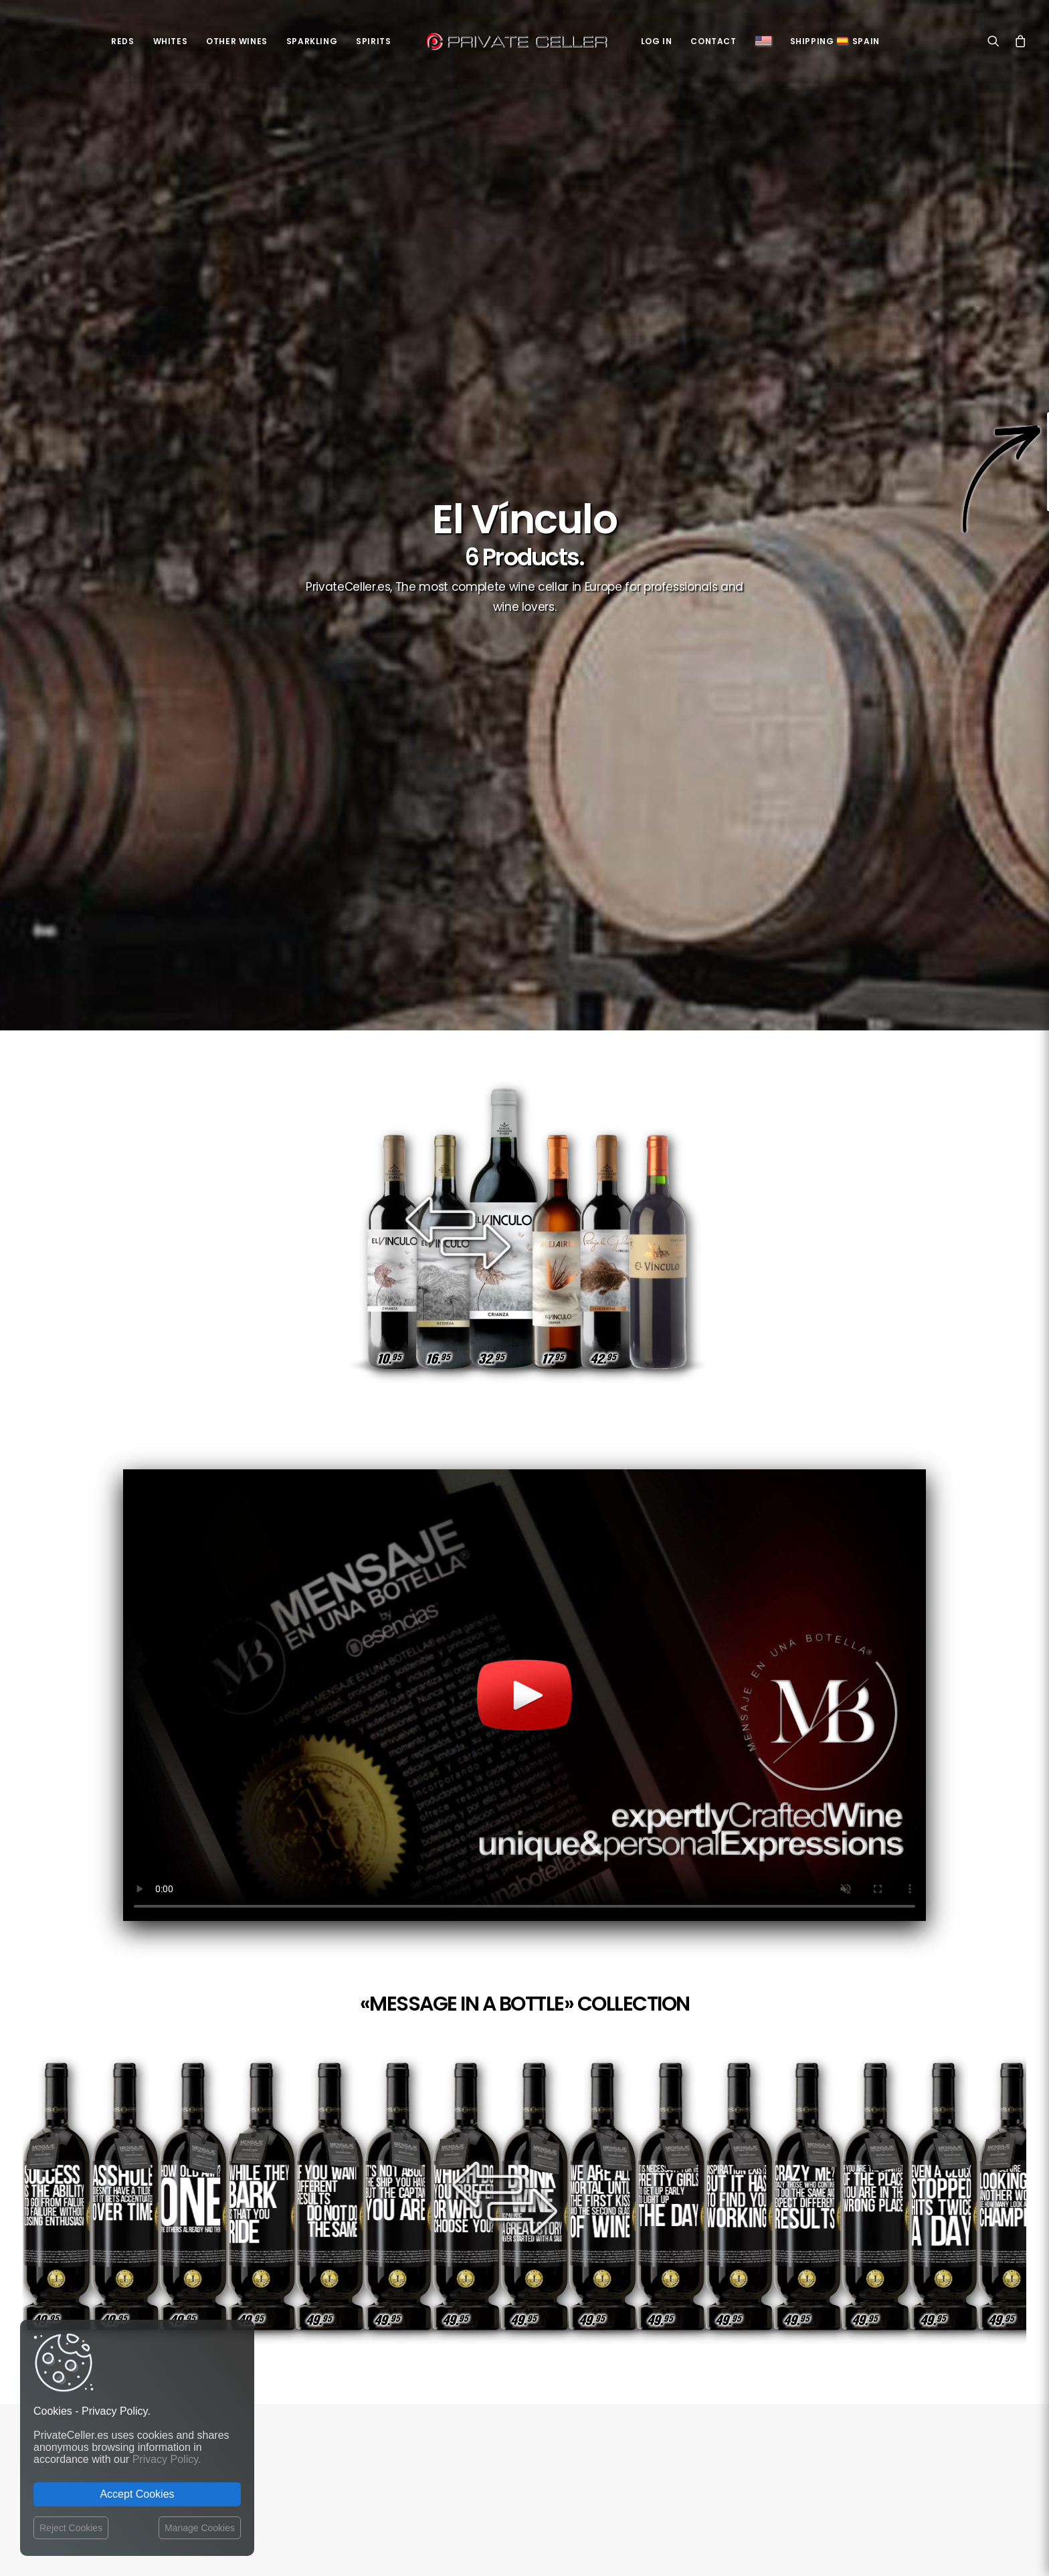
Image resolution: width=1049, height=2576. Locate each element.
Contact (713, 41)
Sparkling (311, 41)
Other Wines (237, 41)
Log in (656, 41)
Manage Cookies (200, 2527)
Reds (122, 41)
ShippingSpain (835, 41)
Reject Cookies (70, 2527)
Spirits (373, 41)
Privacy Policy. (166, 2459)
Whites (170, 41)
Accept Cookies (137, 2494)
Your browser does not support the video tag (524, 1695)
